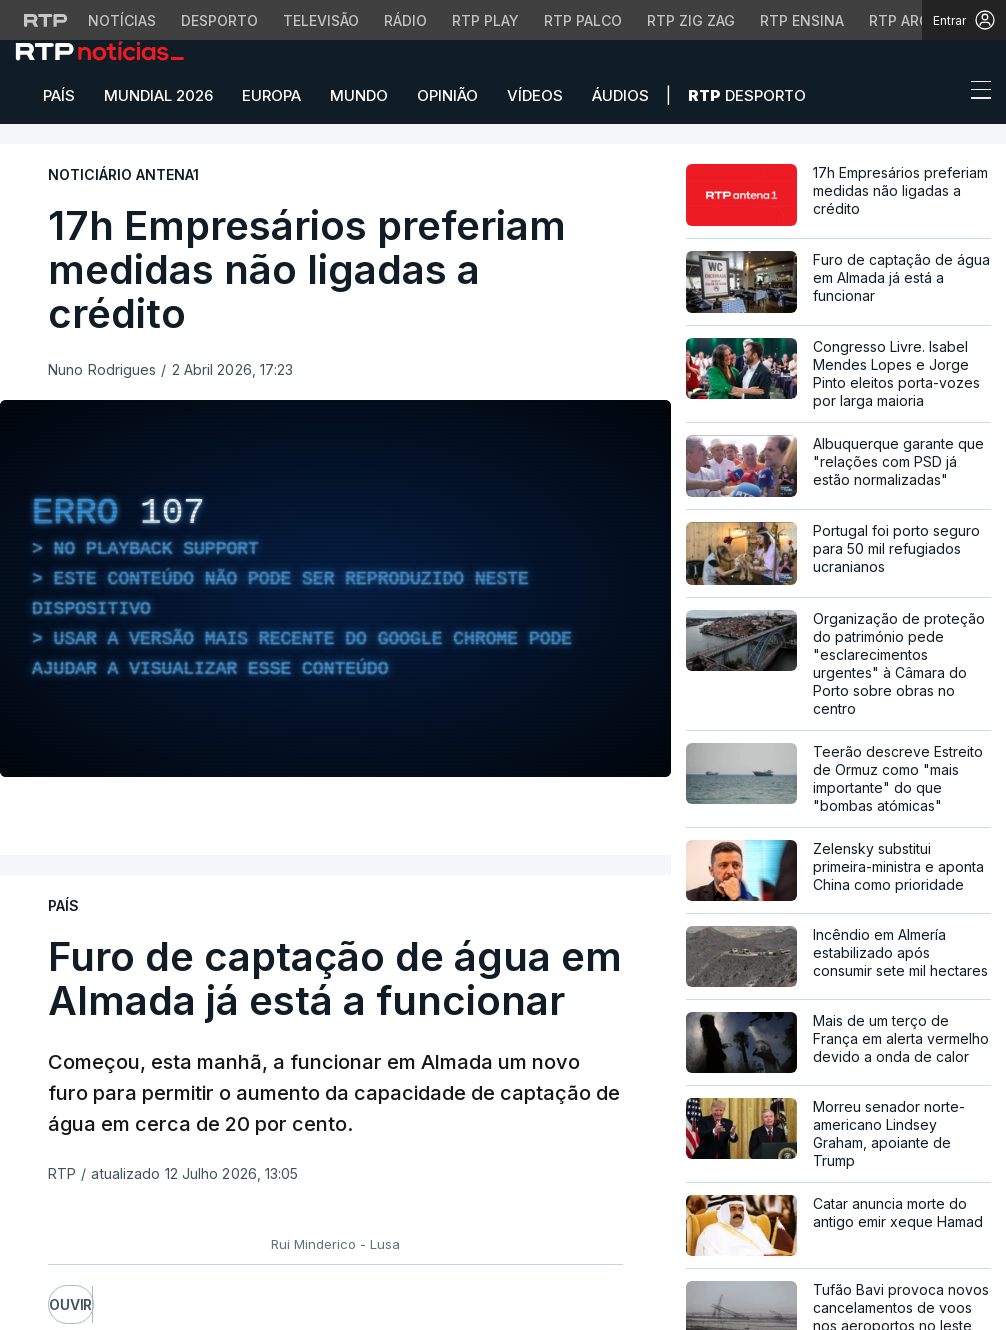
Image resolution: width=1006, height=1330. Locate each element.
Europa (271, 95)
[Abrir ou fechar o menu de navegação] (975, 93)
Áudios (620, 95)
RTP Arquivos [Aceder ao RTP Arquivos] (921, 20)
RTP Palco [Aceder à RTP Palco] (583, 20)
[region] (335, 588)
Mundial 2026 (158, 95)
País (59, 95)
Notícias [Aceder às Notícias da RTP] (122, 20)
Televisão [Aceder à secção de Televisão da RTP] (321, 20)
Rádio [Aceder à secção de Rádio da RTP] (405, 20)
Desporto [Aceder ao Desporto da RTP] (219, 20)
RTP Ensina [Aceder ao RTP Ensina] (802, 20)
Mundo (359, 95)
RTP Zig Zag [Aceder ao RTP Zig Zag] (691, 20)
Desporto (747, 95)
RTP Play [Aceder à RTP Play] (485, 20)
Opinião (447, 95)
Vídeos (535, 95)
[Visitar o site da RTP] (46, 20)
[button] (944, 95)
